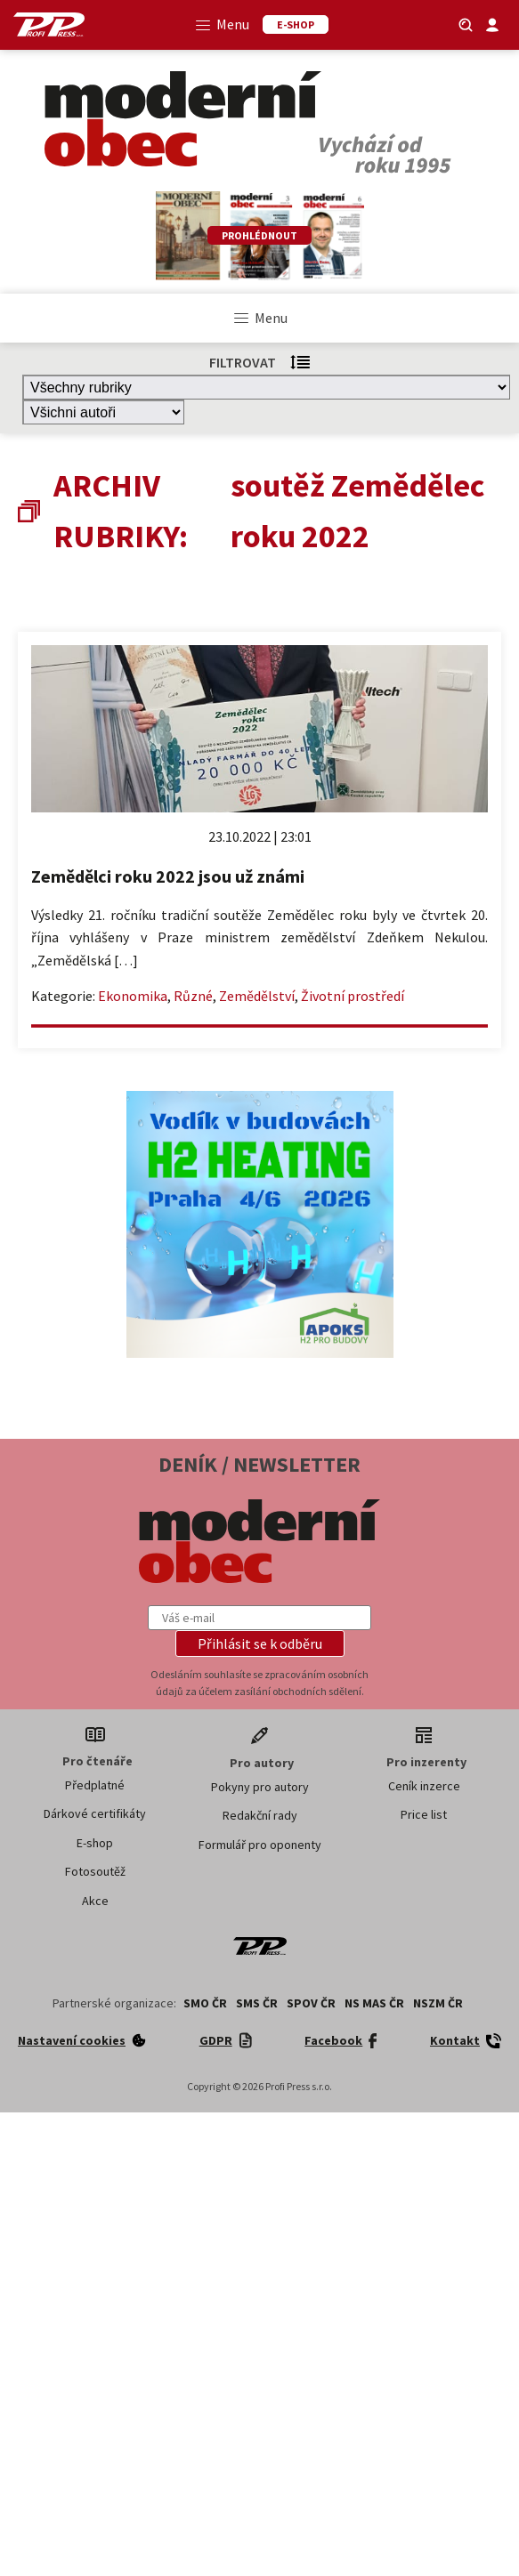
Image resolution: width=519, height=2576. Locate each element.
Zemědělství (257, 996)
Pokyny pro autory (260, 1787)
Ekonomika (132, 996)
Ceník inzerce (424, 1786)
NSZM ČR (438, 2003)
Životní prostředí (352, 996)
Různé (193, 996)
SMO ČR (205, 2003)
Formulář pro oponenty (260, 1845)
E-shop (95, 1843)
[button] (260, 1643)
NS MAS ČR (374, 2003)
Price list (424, 1814)
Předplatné (95, 1785)
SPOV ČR (311, 2003)
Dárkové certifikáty (95, 1813)
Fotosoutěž (95, 1871)
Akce (95, 1901)
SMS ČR (257, 2003)
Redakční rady (260, 1815)
